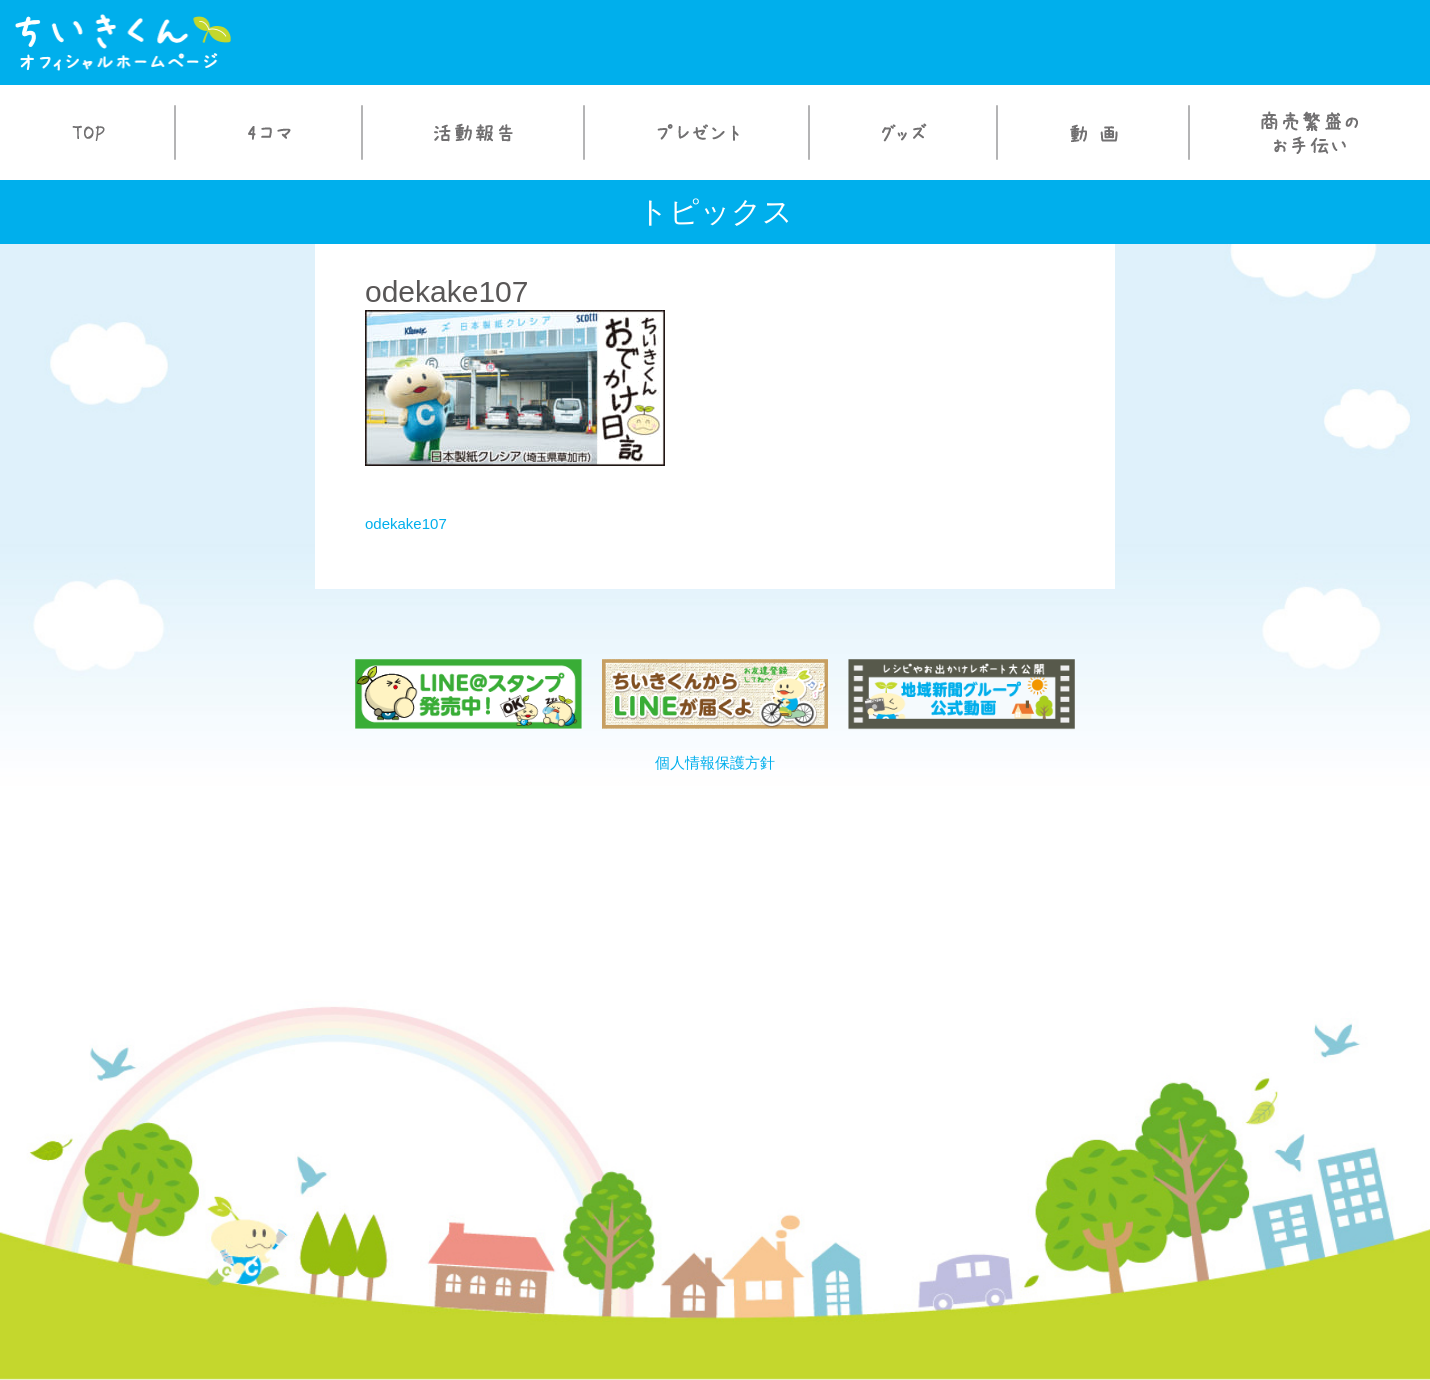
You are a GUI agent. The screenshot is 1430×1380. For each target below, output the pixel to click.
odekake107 (406, 523)
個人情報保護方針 (715, 762)
